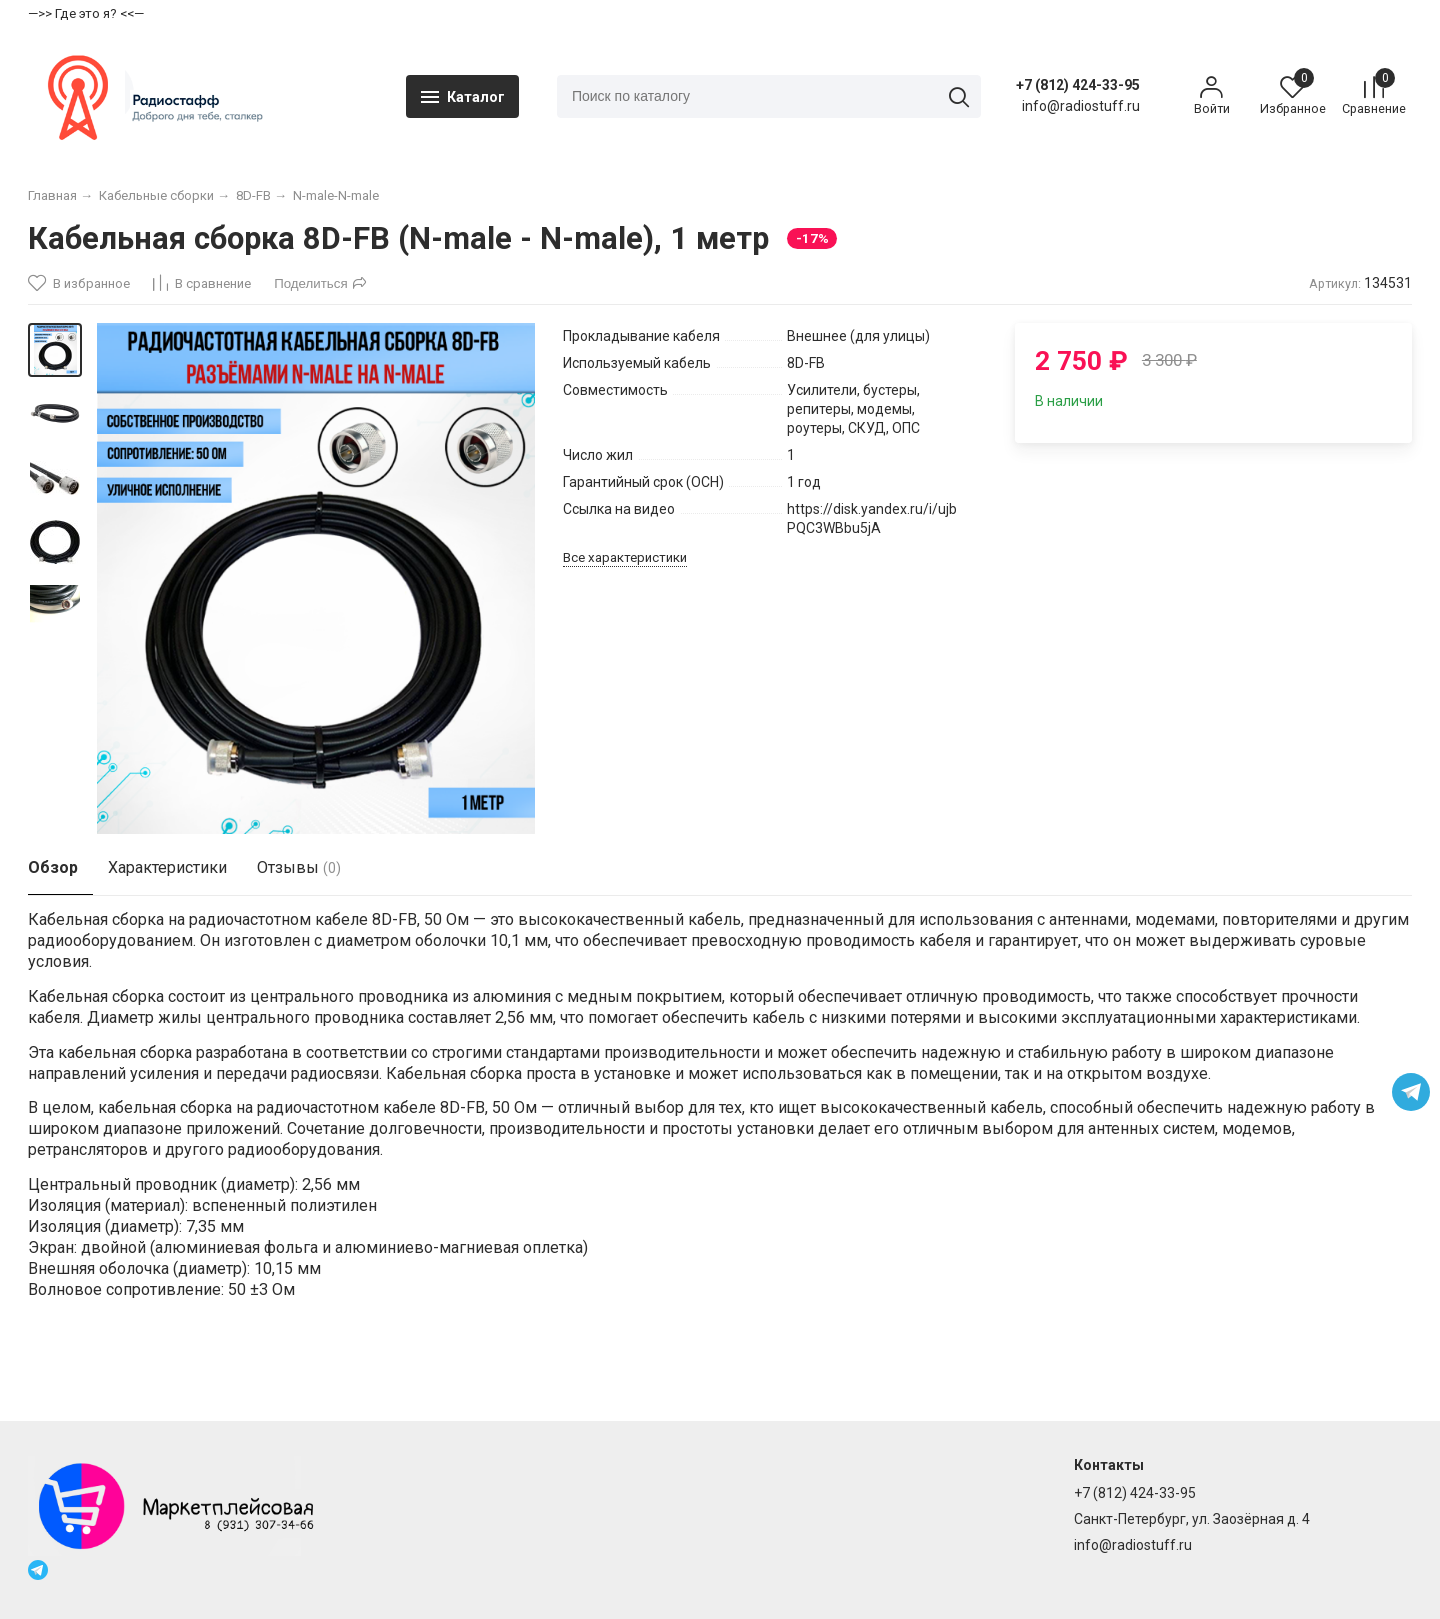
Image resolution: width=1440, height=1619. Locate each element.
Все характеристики (625, 573)
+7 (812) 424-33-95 (1072, 93)
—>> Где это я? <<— (86, 13)
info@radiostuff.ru (1133, 1546)
